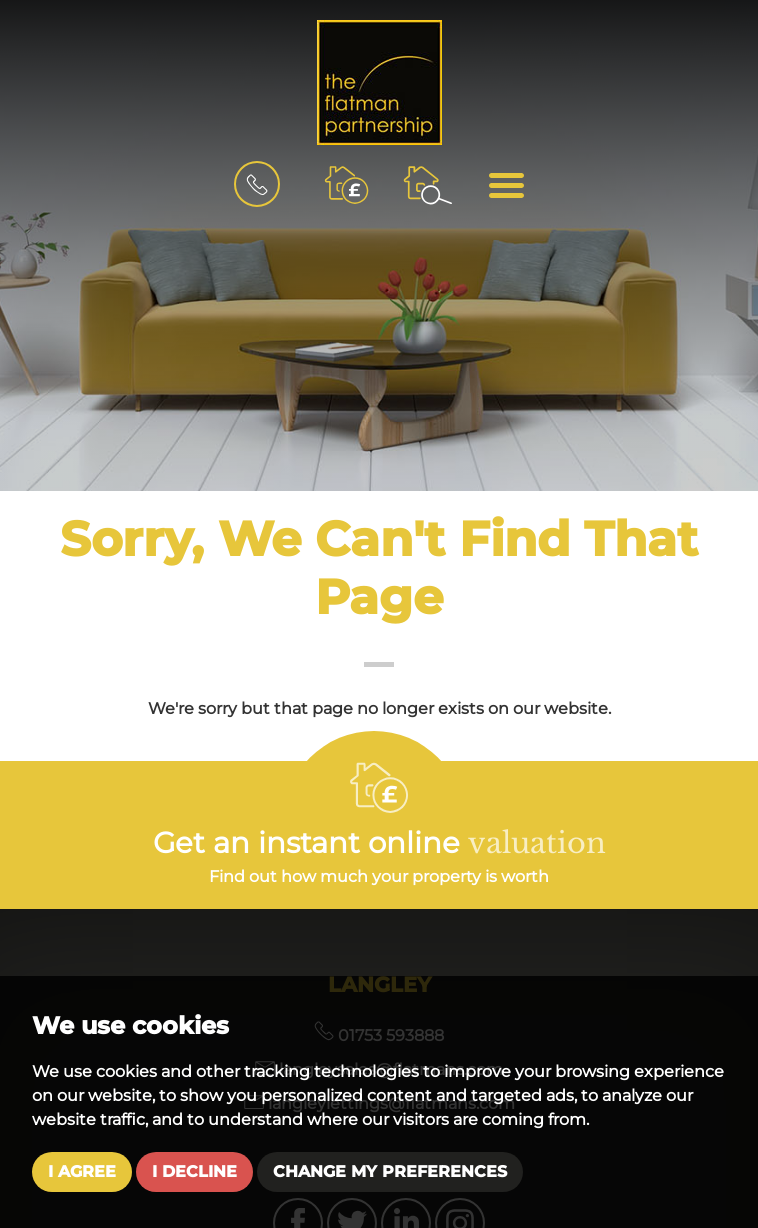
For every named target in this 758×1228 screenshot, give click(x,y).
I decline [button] (194, 1171)
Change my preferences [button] (390, 1171)
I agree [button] (82, 1171)
